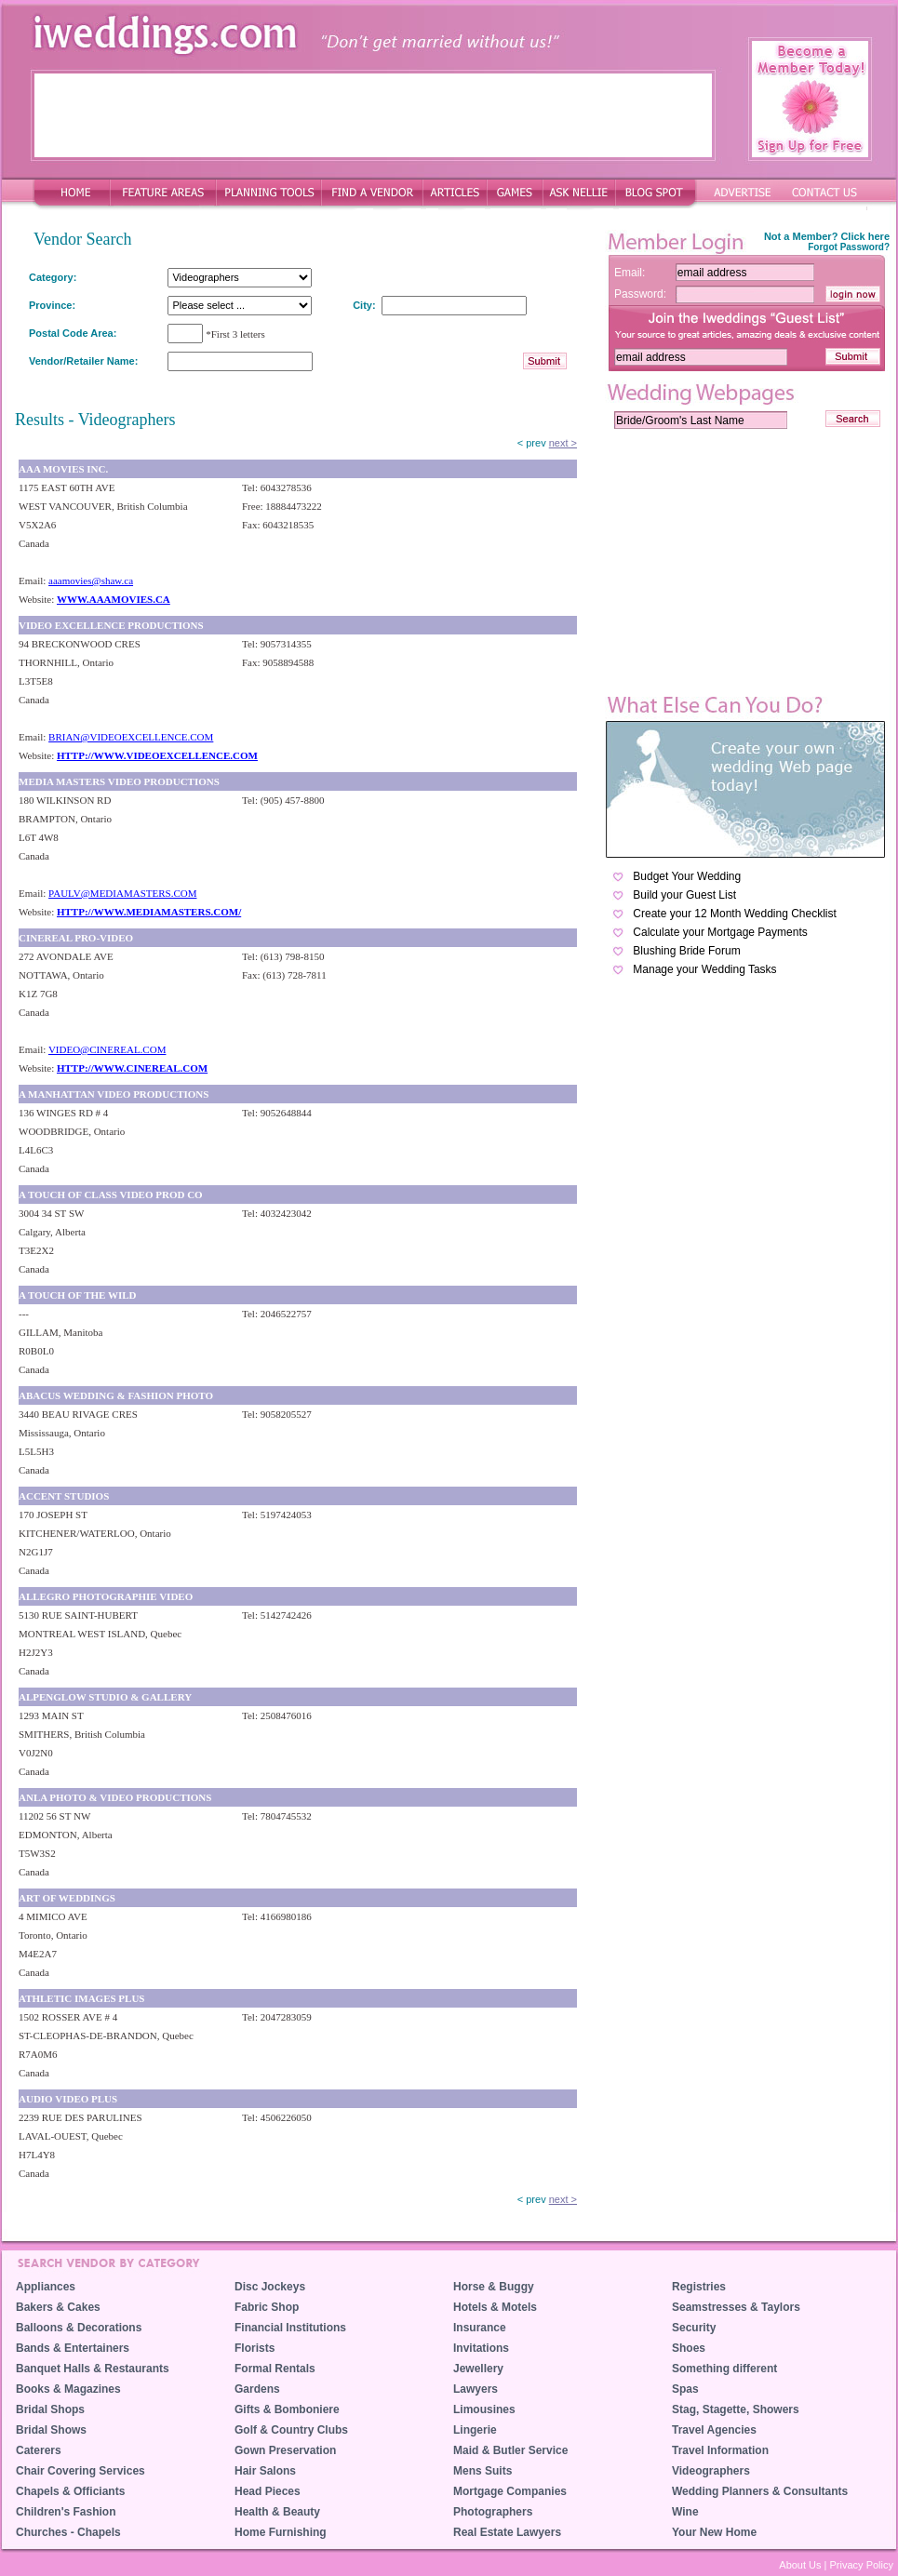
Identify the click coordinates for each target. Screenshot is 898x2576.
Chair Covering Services (80, 2470)
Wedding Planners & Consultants (760, 2491)
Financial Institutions (290, 2327)
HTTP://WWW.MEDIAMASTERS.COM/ (149, 911)
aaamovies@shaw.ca (90, 580)
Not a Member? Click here (827, 236)
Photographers (492, 2511)
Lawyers (475, 2389)
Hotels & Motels (495, 2307)
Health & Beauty (277, 2511)
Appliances (45, 2286)
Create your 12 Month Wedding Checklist (735, 913)
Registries (699, 2286)
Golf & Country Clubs (291, 2429)
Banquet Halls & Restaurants (92, 2368)
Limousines (484, 2409)
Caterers (38, 2450)
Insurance (479, 2327)
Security (694, 2327)
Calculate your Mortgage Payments (720, 932)
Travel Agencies (714, 2429)
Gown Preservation (285, 2450)
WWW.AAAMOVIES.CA (113, 599)
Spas (685, 2389)
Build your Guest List (684, 894)
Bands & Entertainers (72, 2348)
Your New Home (714, 2532)
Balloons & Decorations (78, 2327)
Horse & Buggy (493, 2286)
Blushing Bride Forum (686, 950)
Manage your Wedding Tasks (704, 969)
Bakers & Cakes (58, 2307)
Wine (685, 2511)
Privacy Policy (861, 2564)
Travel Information (720, 2450)
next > (563, 442)
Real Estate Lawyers (507, 2532)
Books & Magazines (68, 2389)
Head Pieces (268, 2491)
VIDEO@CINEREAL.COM (107, 1049)
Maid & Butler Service (510, 2450)
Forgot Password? (849, 247)
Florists (255, 2348)
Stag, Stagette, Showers (735, 2409)
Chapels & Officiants (70, 2491)
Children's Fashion (66, 2511)
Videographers (711, 2470)
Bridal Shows (51, 2429)
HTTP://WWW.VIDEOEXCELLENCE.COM (157, 755)
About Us (800, 2564)
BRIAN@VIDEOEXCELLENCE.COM (130, 736)
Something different (724, 2368)
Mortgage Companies (510, 2491)
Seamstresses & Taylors (736, 2307)
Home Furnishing (281, 2532)
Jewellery (478, 2368)
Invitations (481, 2348)
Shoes (688, 2348)
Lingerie (475, 2429)
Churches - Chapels (68, 2532)
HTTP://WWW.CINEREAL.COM (132, 1068)
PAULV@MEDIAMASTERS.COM (122, 893)
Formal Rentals (275, 2368)
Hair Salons (265, 2470)
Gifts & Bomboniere (287, 2409)
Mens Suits (482, 2470)
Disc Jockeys (270, 2286)
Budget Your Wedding (687, 876)
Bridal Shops (50, 2409)
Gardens (257, 2389)
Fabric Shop (267, 2307)
